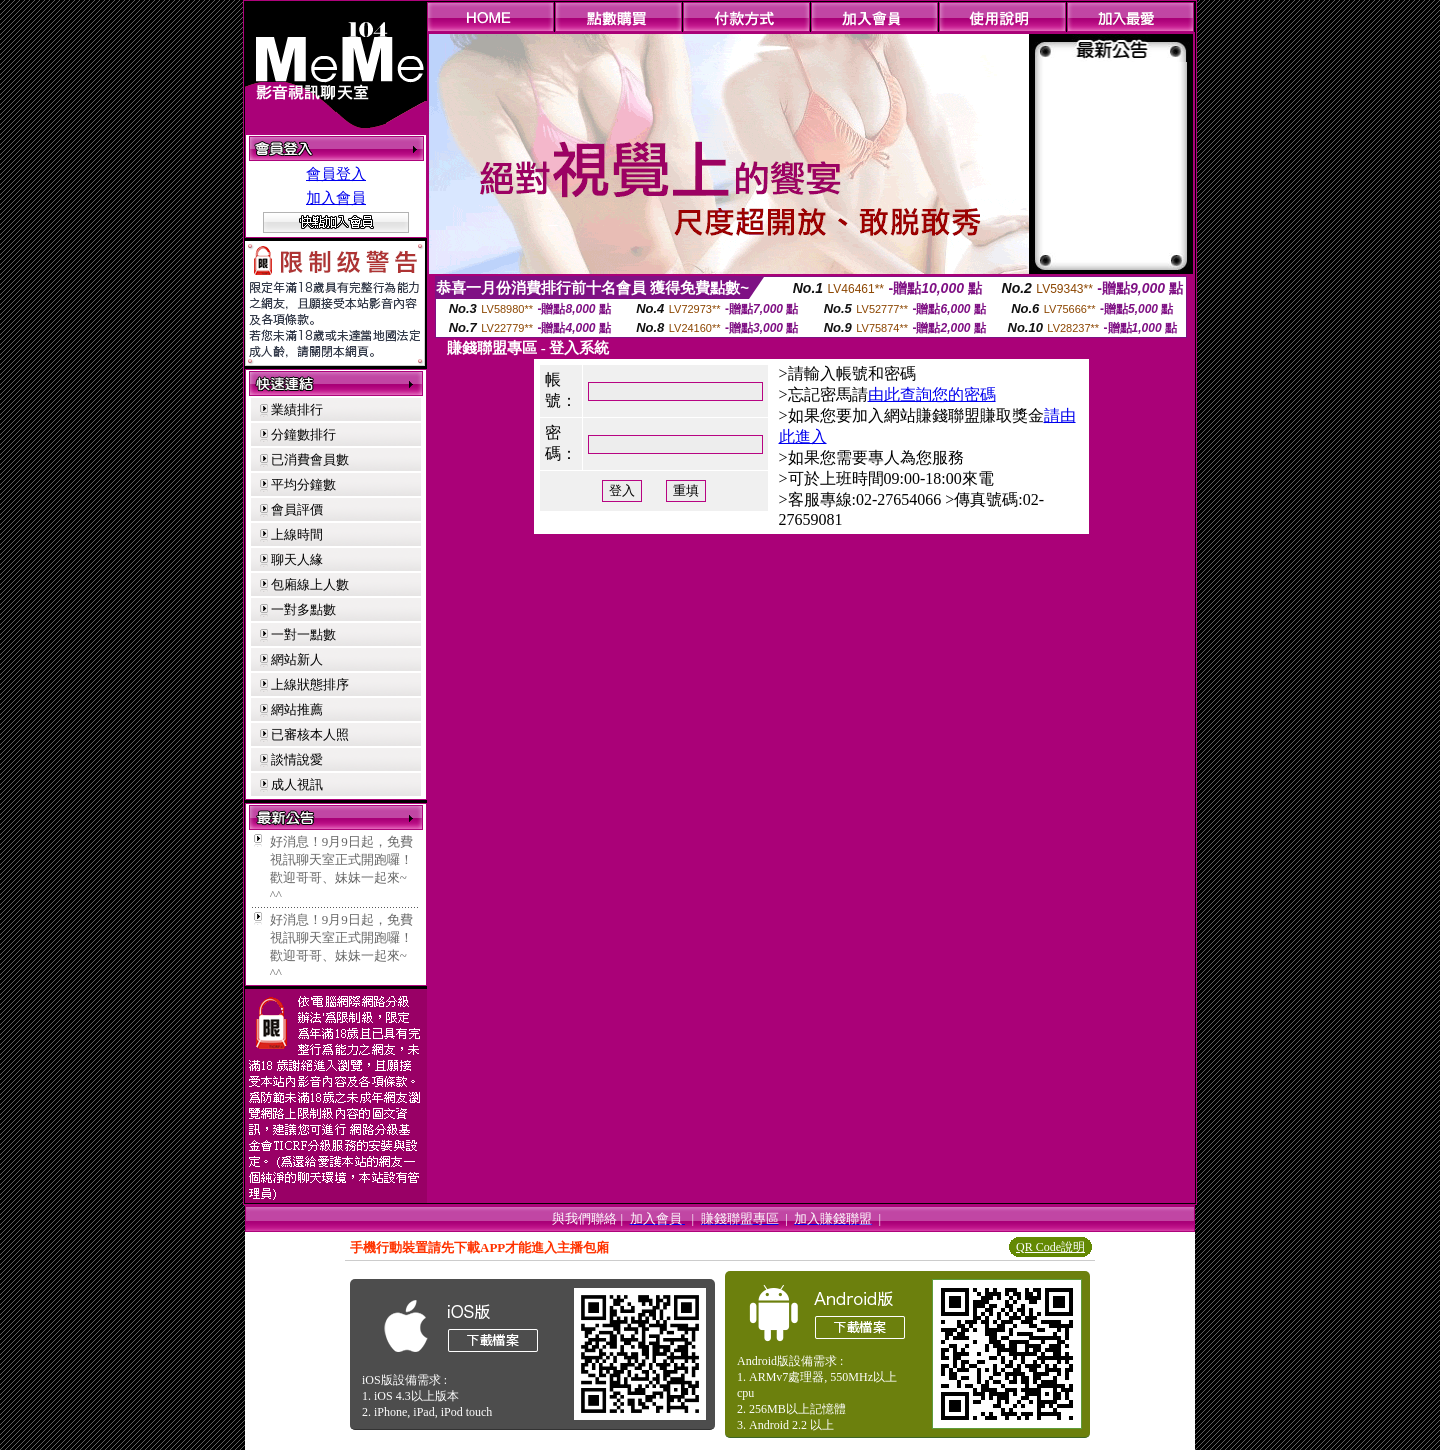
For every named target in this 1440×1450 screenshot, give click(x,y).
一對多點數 (303, 609)
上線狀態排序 (310, 684)
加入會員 (336, 198)
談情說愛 (297, 759)
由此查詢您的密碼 (932, 394)
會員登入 (336, 174)
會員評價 (297, 509)
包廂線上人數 (310, 584)
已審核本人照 (310, 734)
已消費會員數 (310, 459)
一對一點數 (303, 634)
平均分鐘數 (303, 484)
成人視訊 (297, 784)
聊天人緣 (297, 559)
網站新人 (297, 659)
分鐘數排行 (303, 434)
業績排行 (297, 409)
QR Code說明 (1050, 1247)
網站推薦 (297, 709)
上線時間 (297, 534)
